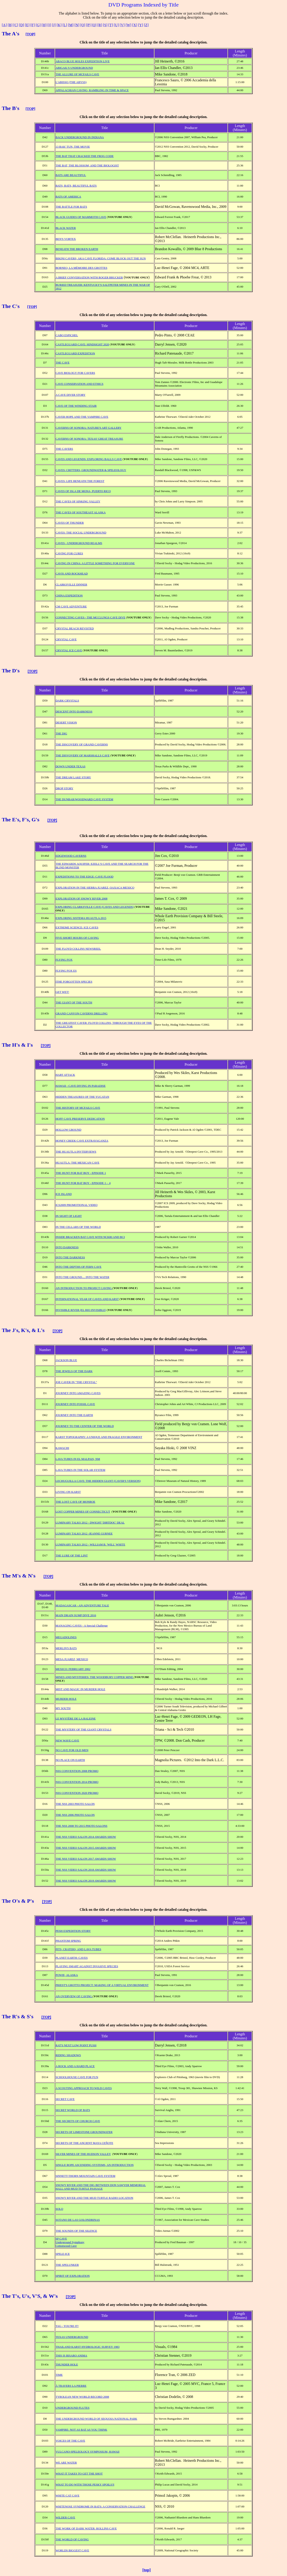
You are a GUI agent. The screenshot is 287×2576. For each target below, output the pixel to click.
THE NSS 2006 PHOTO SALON (75, 1814)
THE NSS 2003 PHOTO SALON (75, 1804)
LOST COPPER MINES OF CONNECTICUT (83, 1511)
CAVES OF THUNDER (70, 522)
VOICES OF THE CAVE (70, 2440)
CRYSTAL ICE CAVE (69, 650)
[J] (54, 25)
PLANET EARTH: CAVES (72, 1957)
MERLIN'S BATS (66, 1648)
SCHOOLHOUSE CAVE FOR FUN (77, 2077)
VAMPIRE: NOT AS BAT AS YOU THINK (81, 2429)
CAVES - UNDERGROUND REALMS (79, 543)
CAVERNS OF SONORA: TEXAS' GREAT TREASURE (89, 438)
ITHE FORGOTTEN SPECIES (74, 981)
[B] (10, 25)
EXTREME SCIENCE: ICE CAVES (77, 927)
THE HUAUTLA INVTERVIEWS (76, 1151)
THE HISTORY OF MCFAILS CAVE (78, 1107)
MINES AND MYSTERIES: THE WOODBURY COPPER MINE (95, 1677)
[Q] (93, 25)
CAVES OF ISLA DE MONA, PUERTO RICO (83, 491)
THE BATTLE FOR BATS (71, 206)
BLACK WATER (66, 228)
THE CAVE (63, 362)
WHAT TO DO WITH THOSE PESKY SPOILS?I (85, 2484)
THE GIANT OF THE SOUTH (74, 1002)
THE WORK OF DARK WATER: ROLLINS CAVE (86, 2528)
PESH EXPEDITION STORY (73, 1931)
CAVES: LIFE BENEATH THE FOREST (80, 481)
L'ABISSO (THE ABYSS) (71, 82)
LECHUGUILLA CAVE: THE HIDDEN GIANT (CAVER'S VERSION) (98, 1481)
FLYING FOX (64, 959)
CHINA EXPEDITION (69, 595)
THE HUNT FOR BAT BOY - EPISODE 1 (81, 1173)
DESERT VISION (66, 722)
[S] (105, 25)
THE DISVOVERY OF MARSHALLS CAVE (83, 755)
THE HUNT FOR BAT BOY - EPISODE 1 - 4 (83, 1183)
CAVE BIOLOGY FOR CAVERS (75, 372)
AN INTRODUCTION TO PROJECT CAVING (84, 1288)
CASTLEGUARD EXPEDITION (75, 353)
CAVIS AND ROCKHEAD (72, 573)
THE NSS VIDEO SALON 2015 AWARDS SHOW (86, 1847)
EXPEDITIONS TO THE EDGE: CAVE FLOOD (84, 876)
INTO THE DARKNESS (70, 1257)
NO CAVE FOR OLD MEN (72, 1750)
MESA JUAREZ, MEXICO (72, 1659)
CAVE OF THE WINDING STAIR (76, 405)
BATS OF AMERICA (68, 196)
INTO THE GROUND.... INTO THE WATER (82, 1277)
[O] (82, 25)
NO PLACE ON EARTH (70, 1760)
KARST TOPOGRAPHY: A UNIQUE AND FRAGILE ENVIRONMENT (99, 1437)
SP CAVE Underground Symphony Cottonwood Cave (70, 2242)
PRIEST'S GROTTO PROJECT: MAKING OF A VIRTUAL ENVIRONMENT (102, 1985)
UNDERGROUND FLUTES (72, 2407)
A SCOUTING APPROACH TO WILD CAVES (84, 2088)
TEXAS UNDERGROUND (72, 2337)
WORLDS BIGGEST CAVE (72, 2550)
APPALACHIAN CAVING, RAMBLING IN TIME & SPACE (92, 90)
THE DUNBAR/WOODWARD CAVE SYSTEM (84, 799)
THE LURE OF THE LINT (72, 1555)
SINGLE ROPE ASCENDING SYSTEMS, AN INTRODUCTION (95, 2165)
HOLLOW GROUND (68, 1129)
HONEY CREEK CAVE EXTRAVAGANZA (82, 1140)
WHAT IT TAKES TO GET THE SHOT (79, 2473)
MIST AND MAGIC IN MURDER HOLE (80, 1689)
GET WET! (62, 992)
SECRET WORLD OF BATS (73, 2110)
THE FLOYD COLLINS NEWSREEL (78, 948)
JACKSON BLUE (66, 1360)
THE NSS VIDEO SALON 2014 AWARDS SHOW (86, 1836)
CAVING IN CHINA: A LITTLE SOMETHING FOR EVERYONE (95, 563)
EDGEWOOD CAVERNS (71, 855)
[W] (128, 25)
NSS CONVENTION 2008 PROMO (77, 1771)
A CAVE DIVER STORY (71, 394)
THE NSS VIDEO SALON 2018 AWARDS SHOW (86, 1869)
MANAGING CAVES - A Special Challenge (82, 1625)
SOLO (59, 2208)
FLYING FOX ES (66, 970)
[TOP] (30, 34)
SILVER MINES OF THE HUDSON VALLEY (83, 2154)
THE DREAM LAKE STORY (73, 777)
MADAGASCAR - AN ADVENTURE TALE (82, 1605)
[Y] (140, 25)
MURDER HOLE (66, 1698)
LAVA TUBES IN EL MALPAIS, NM (78, 1459)
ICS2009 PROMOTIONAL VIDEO (77, 1205)
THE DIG (61, 733)
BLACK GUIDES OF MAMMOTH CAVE (81, 217)
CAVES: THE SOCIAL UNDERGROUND (81, 532)
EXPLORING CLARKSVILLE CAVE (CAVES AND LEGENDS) (95, 906)
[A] (4, 25)
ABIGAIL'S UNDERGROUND (74, 67)
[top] (146, 2570)
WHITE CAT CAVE (67, 2495)
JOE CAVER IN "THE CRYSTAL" (76, 1382)
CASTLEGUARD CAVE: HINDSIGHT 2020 (82, 344)
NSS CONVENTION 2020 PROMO (77, 1793)
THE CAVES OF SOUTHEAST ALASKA (81, 512)
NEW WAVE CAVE (67, 1740)
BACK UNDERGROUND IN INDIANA (80, 137)
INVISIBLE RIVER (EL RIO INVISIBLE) (81, 1310)
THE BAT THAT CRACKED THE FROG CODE (85, 156)
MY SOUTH (63, 1708)
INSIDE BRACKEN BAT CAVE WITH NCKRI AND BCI (90, 1237)
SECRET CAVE (65, 2099)
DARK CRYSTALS (67, 700)
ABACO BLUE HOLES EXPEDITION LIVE (83, 61)
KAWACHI (62, 1448)
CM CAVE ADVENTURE (71, 606)
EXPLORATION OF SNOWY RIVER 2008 (81, 898)
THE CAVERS (64, 448)
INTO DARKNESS (67, 1247)
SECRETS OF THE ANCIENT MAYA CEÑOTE (84, 2143)
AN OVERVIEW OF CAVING (74, 1996)
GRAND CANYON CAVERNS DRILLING (82, 1013)
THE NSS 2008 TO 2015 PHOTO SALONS (81, 1825)
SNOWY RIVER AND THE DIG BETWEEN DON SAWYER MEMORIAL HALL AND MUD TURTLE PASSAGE (101, 2186)
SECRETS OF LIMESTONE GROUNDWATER (84, 2132)
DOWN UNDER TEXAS (70, 766)
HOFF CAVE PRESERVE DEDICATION (80, 1118)
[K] (59, 25)
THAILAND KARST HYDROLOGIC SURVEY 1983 (88, 2346)
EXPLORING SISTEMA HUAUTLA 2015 (81, 918)
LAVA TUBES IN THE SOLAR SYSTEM (80, 1470)
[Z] (146, 25)
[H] (43, 25)
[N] (76, 25)
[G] (38, 25)
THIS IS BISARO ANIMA (71, 2355)
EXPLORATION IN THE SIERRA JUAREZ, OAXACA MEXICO (95, 887)
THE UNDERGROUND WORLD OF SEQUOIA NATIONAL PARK (96, 2418)
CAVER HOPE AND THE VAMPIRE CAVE (82, 416)
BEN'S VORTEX (66, 239)
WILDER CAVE (65, 2517)
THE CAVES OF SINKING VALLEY (78, 501)
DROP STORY (64, 788)
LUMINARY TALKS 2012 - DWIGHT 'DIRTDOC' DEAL (90, 1522)
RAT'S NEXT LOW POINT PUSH (76, 2045)
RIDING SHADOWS (68, 2055)
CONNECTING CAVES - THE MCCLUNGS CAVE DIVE (90, 617)
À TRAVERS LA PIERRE (71, 2385)
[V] (122, 25)
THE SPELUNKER (67, 2264)
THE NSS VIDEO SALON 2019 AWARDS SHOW (86, 1880)
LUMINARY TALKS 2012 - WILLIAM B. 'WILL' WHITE (90, 1544)
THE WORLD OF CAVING (72, 2539)
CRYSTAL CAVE (66, 639)
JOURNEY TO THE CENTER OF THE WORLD (85, 1426)
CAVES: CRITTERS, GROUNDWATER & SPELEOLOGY (91, 470)
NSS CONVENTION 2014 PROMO (77, 1782)
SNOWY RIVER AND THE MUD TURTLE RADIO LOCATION (94, 2197)
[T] (110, 25)
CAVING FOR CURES (69, 553)
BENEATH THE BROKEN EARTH (77, 249)
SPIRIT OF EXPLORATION (73, 2275)
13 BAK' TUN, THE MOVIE (73, 146)
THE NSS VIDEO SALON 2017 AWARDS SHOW (86, 1858)
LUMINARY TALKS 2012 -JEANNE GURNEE (84, 1533)
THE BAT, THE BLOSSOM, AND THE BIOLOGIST (87, 165)
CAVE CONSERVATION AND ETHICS (79, 383)
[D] (21, 25)
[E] (27, 25)
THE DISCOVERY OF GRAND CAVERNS (82, 744)
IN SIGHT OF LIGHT (69, 1216)
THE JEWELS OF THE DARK (74, 1371)
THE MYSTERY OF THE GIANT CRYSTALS (83, 1729)
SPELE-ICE (63, 2253)
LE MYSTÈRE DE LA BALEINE (76, 1718)
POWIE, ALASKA (67, 1975)
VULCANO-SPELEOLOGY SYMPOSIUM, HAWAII (88, 2451)
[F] (32, 25)
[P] (88, 25)
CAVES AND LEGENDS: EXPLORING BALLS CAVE (89, 459)
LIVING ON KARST (68, 1492)
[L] (65, 25)
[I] (49, 25)
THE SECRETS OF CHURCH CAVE (78, 2121)
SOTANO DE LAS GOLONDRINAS (78, 2219)
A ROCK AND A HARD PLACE (75, 2066)
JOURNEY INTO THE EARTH (74, 1415)
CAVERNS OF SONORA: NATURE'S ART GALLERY (89, 427)
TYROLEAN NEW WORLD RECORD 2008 (82, 2396)
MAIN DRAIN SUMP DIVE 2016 (76, 1615)
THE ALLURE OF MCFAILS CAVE (77, 74)
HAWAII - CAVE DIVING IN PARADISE (81, 1085)
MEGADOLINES (66, 1637)
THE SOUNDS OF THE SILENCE (76, 2230)
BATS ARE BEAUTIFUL (71, 175)
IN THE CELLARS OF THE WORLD (78, 1227)
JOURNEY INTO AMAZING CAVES (78, 1393)
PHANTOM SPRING (68, 1940)
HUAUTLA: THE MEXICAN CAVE (78, 1162)
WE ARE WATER (66, 2462)
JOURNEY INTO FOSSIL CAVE (75, 1404)
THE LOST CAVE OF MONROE (75, 1501)
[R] (99, 25)
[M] (71, 25)
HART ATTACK (65, 1074)
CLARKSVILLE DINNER (71, 584)
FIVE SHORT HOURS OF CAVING (77, 937)
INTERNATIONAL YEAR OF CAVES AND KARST (87, 1299)
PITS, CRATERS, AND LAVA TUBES (78, 1949)
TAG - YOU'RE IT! (67, 2326)
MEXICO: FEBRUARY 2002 (73, 1669)
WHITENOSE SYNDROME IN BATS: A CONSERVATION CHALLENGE (100, 2506)
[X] (134, 25)
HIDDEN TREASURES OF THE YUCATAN (82, 1096)
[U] (116, 25)
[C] (15, 25)
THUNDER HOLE (67, 2364)
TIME (59, 2374)
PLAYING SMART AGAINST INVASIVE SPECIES (87, 1966)
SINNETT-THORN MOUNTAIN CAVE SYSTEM (85, 2176)
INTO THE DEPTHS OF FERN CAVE (79, 1266)
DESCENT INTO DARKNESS (74, 711)
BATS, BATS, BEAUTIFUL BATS (76, 185)
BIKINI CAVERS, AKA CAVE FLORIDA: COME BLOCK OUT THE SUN (101, 258)
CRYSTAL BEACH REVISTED (75, 628)
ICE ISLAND (64, 1194)
